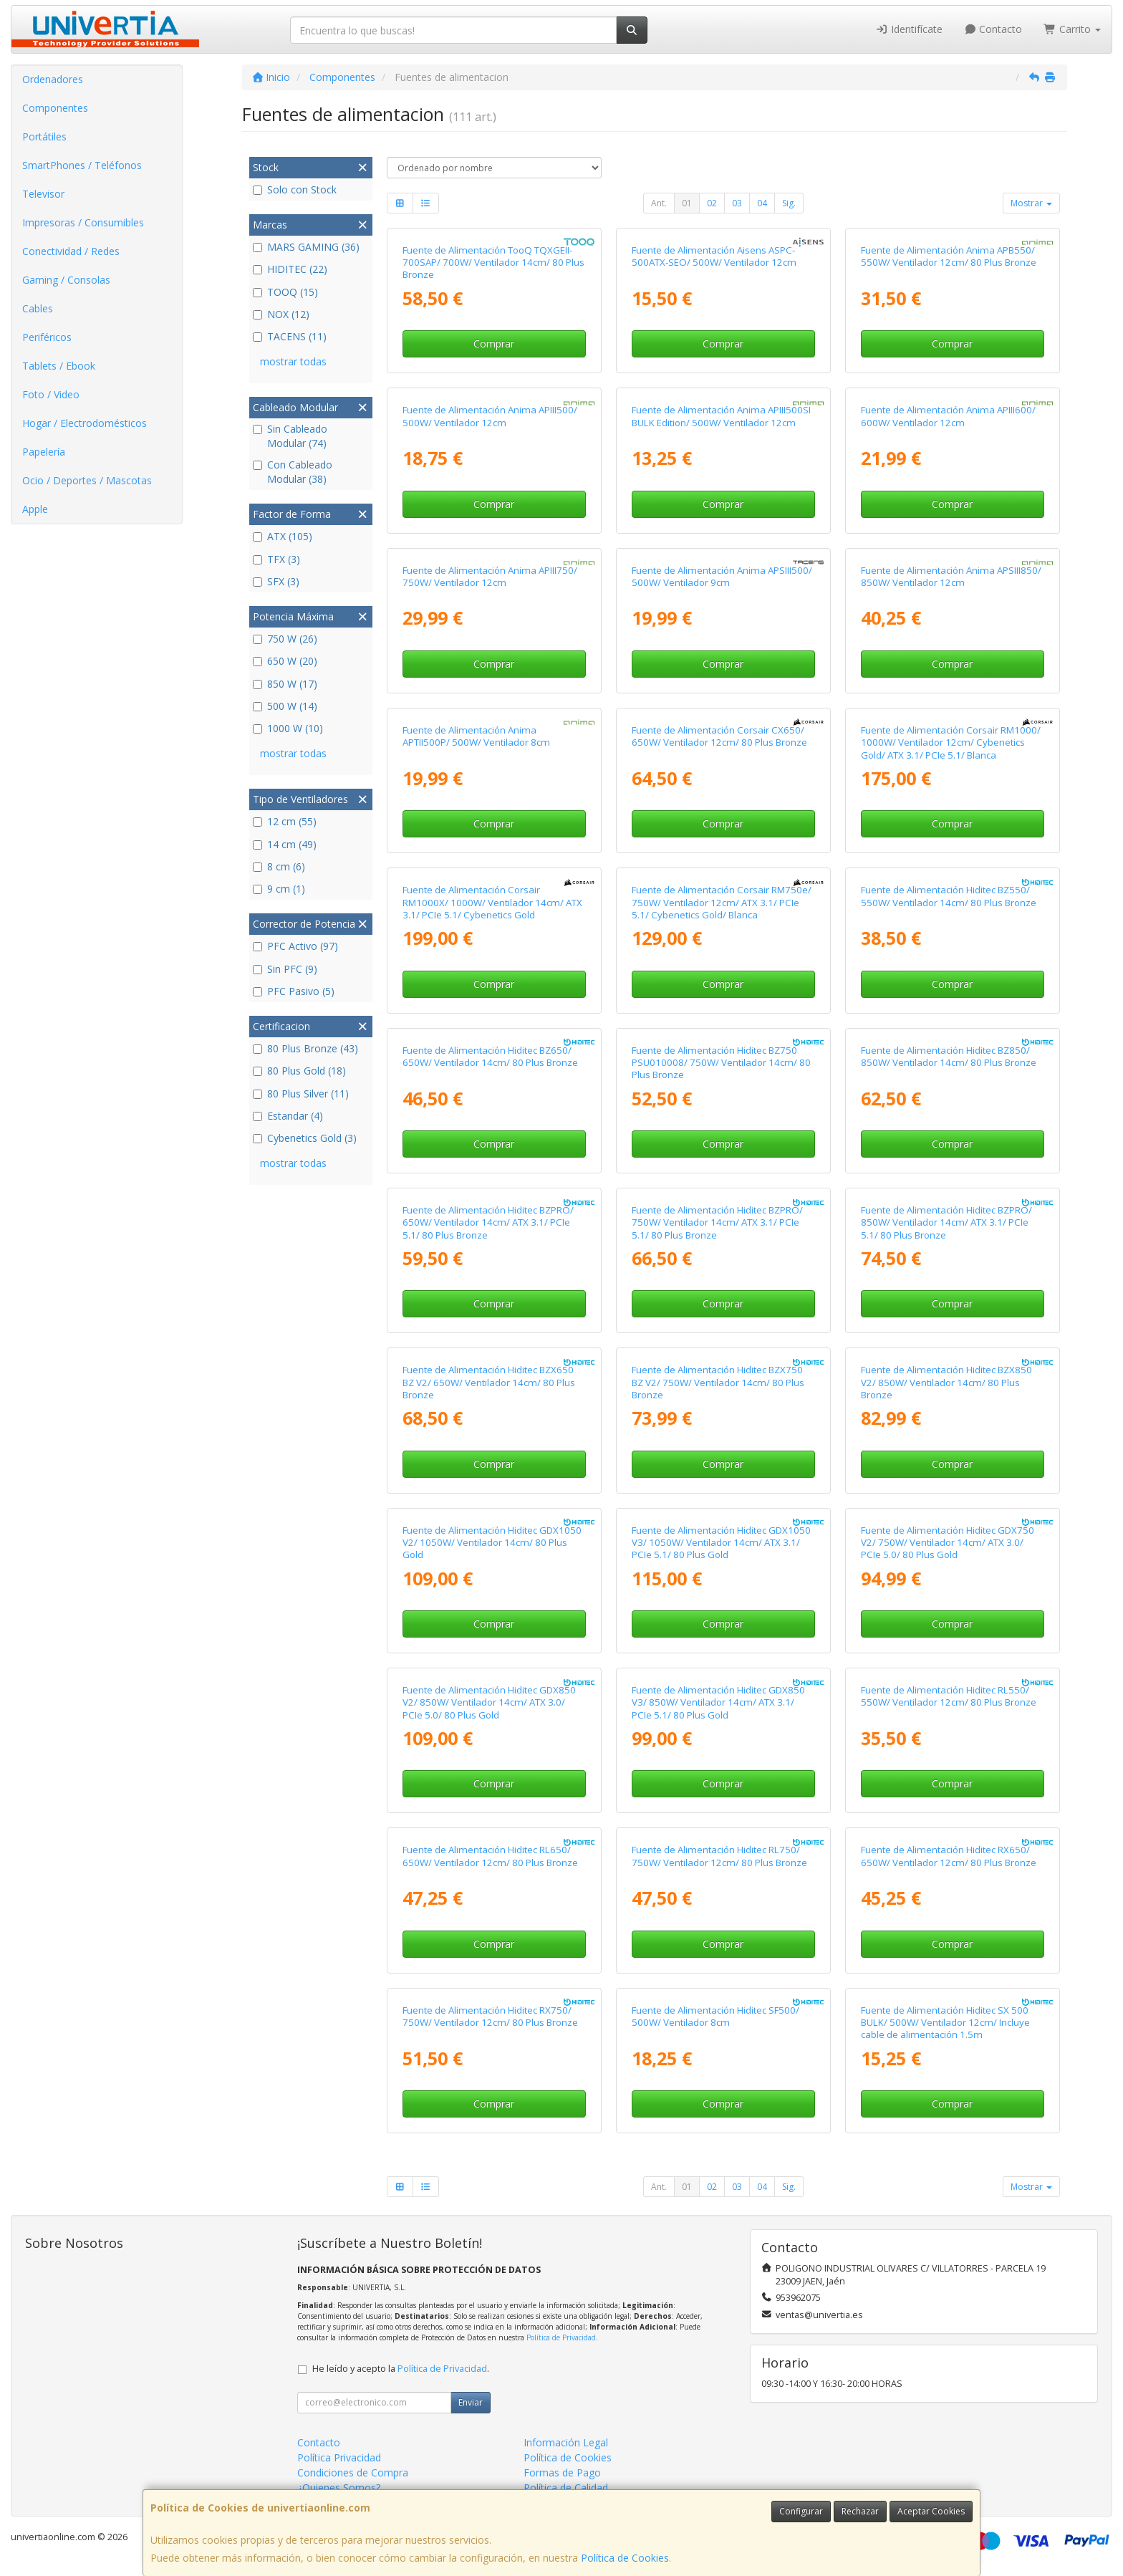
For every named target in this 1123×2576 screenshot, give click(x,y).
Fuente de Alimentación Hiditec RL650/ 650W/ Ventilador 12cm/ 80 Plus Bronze (490, 1855)
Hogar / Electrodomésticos (84, 423)
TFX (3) (276, 559)
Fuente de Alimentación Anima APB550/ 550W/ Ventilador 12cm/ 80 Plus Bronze (948, 256)
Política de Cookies (625, 2558)
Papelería (43, 451)
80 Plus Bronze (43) (305, 1048)
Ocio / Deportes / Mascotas (87, 480)
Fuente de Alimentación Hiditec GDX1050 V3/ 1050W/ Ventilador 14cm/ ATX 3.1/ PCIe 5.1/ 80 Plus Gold (721, 1543)
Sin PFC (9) (285, 969)
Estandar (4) (288, 1116)
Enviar (470, 2402)
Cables (37, 308)
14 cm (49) (285, 844)
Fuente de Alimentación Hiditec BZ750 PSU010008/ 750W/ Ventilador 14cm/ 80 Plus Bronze (721, 1063)
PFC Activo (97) (295, 946)
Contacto (993, 29)
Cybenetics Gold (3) (305, 1138)
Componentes (55, 108)
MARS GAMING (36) (306, 247)
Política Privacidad (339, 2457)
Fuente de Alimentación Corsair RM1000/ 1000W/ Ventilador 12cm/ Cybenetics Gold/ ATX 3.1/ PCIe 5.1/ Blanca (951, 742)
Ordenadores (52, 79)
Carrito (1072, 29)
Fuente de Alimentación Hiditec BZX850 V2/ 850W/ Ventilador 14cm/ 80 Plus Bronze (946, 1382)
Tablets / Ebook (58, 366)
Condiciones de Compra (352, 2472)
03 (737, 203)
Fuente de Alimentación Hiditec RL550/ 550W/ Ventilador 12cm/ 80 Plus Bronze (948, 1695)
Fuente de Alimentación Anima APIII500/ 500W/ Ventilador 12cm (490, 415)
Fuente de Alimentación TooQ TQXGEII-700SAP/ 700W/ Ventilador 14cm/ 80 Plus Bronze (493, 263)
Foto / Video (50, 394)
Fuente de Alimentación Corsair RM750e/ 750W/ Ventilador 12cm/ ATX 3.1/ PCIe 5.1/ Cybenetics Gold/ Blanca (721, 902)
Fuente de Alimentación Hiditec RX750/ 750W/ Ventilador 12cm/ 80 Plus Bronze (490, 2016)
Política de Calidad (566, 2487)
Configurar (801, 2511)
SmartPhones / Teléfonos (82, 165)
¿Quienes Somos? (338, 2487)
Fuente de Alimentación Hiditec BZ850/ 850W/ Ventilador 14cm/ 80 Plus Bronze (948, 1056)
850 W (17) (285, 684)
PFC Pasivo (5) (293, 991)
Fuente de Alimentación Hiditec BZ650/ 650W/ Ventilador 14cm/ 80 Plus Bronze (490, 1056)
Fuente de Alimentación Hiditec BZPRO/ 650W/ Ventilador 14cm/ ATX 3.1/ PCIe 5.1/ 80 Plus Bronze (488, 1222)
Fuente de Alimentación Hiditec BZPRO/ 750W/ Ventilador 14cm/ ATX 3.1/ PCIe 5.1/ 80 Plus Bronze (717, 1222)
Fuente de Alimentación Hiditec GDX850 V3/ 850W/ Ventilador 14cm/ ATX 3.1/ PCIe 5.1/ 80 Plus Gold (718, 1702)
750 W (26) (285, 638)
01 (687, 203)
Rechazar (860, 2511)
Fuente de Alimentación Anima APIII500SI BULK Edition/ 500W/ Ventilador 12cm (721, 415)
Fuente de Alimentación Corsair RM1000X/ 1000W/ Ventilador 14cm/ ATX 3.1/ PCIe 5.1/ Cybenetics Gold (492, 902)
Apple (35, 509)
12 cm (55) (285, 821)
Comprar (493, 343)
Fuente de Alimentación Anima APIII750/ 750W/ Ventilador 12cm (490, 576)
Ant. (659, 203)
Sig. (789, 203)
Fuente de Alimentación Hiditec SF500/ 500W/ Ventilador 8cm (715, 2016)
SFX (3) (276, 581)
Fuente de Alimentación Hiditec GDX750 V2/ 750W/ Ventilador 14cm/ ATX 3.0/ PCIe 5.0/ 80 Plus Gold (947, 1543)
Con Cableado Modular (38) (292, 472)
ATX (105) (282, 536)
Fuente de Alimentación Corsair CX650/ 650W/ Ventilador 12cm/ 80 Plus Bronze (719, 736)
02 (712, 203)
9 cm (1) (279, 888)
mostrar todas (293, 361)
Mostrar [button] (1031, 203)
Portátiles (44, 136)
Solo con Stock (295, 189)
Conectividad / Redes (71, 251)
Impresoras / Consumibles (83, 222)
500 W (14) (285, 706)
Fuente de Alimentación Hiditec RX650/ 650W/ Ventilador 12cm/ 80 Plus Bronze (948, 1855)
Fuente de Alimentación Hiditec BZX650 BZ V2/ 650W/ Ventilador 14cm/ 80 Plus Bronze (489, 1382)
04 (762, 203)
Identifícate (909, 29)
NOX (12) (281, 314)
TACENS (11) (290, 336)
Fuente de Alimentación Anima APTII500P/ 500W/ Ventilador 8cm (476, 736)
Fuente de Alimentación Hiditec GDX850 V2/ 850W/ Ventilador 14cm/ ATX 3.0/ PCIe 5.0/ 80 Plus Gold (489, 1702)
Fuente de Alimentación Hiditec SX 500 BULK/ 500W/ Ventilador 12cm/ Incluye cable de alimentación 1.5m (945, 2023)
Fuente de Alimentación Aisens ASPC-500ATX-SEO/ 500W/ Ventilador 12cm (714, 256)
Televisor (43, 194)
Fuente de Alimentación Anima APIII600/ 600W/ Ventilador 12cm (948, 415)
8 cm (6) (279, 866)
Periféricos (47, 337)
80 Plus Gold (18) (299, 1070)
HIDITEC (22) (290, 269)
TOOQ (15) (285, 292)
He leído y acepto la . (400, 2369)
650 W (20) (285, 661)
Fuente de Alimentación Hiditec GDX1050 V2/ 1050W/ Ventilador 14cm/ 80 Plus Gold (492, 1543)
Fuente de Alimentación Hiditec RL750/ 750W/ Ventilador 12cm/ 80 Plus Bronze (719, 1855)
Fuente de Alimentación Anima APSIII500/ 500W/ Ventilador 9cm (722, 576)
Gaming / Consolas (66, 280)
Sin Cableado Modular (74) (290, 436)
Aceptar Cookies (931, 2511)
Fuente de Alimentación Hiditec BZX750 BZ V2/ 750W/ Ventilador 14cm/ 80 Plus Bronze (718, 1382)
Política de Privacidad (561, 2337)
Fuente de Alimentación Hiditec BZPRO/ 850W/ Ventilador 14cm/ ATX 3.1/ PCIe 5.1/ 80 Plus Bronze (946, 1222)
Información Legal (566, 2442)
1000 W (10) (288, 728)
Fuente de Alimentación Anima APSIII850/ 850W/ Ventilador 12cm (951, 576)
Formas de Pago (562, 2472)
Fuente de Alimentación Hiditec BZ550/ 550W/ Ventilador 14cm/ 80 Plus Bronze (948, 895)
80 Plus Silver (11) (301, 1093)
